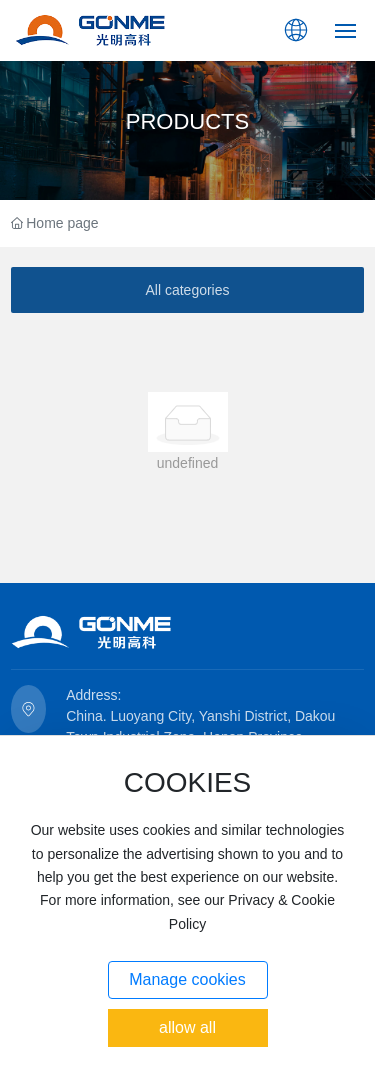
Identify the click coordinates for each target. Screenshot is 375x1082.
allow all (187, 1027)
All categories (187, 290)
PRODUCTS (187, 121)
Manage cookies (187, 979)
